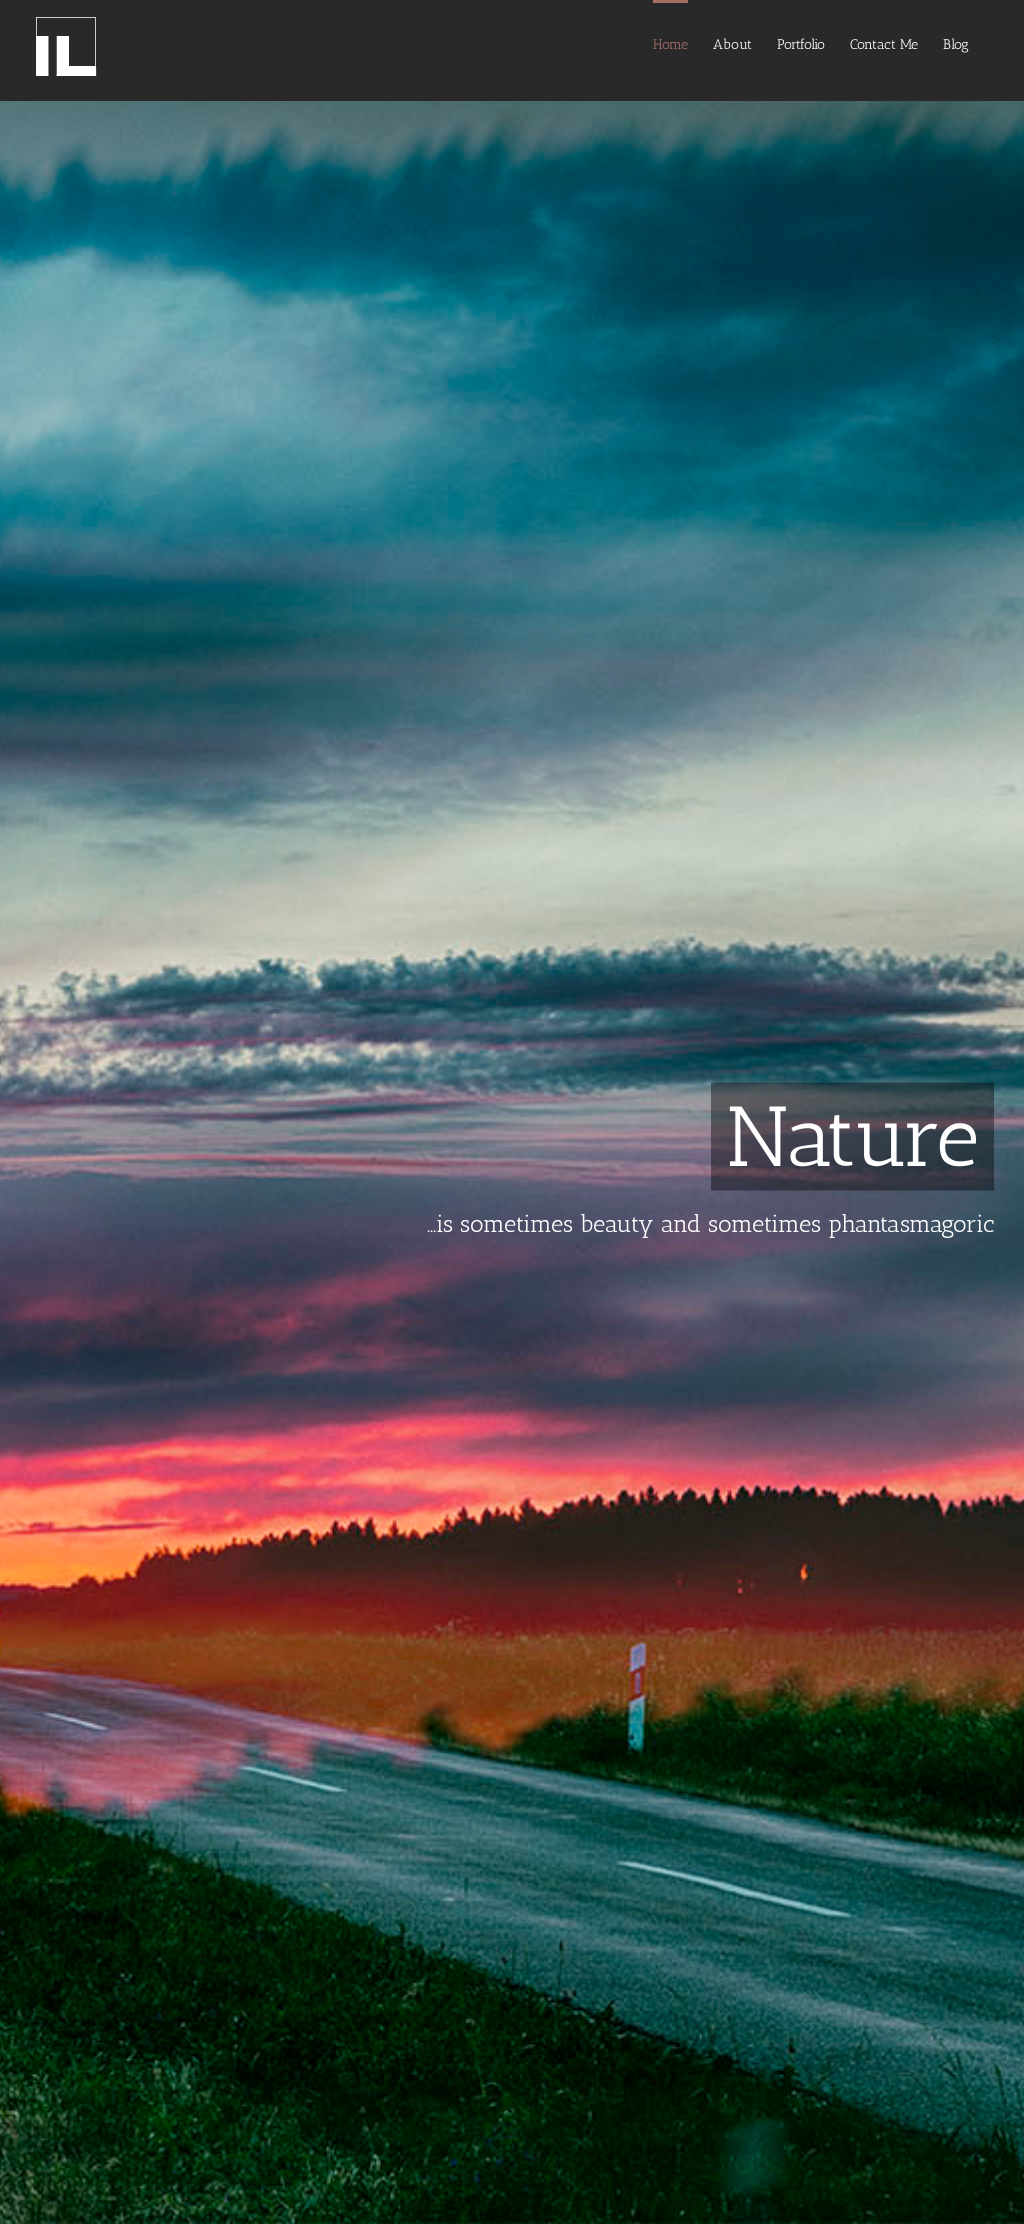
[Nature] (512, 1112)
